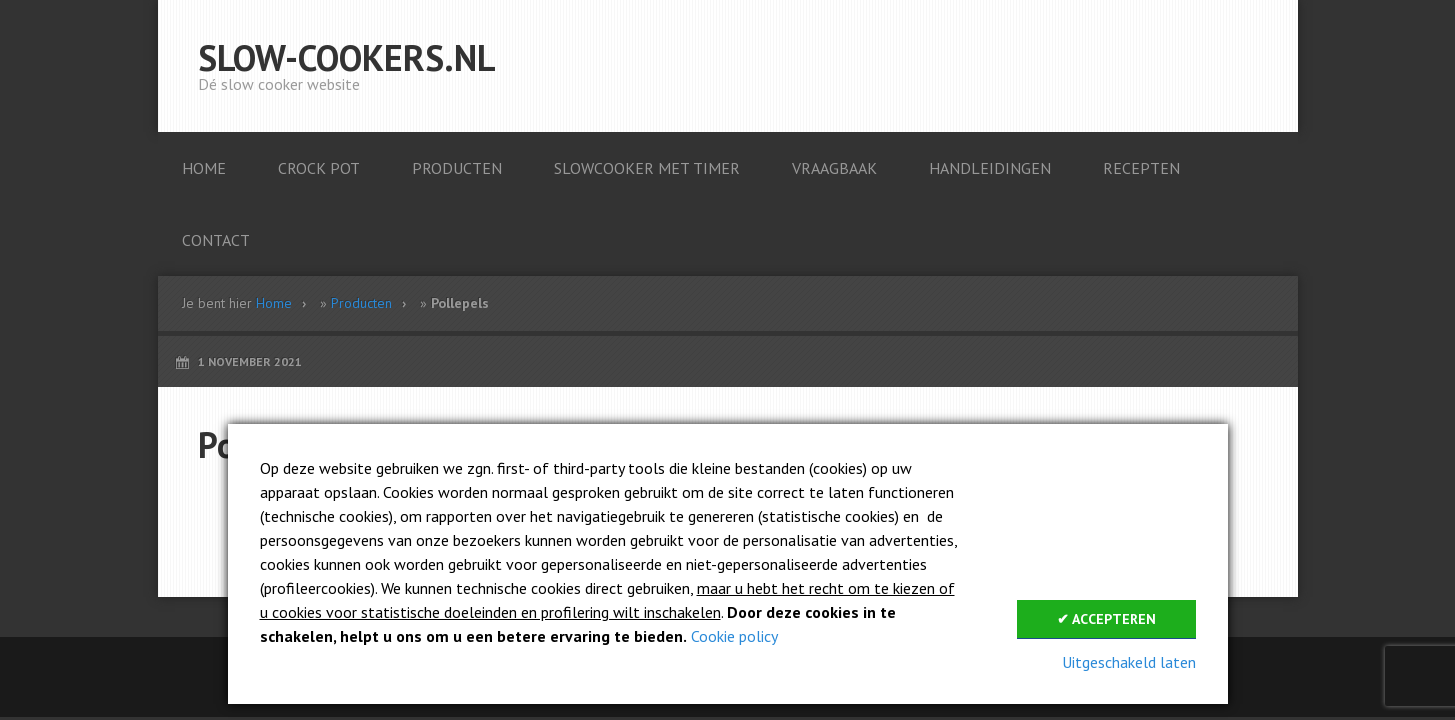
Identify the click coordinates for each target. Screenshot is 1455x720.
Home (274, 303)
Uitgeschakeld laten (1129, 662)
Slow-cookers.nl (347, 57)
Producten (361, 303)
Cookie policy (734, 636)
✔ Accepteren (1106, 619)
